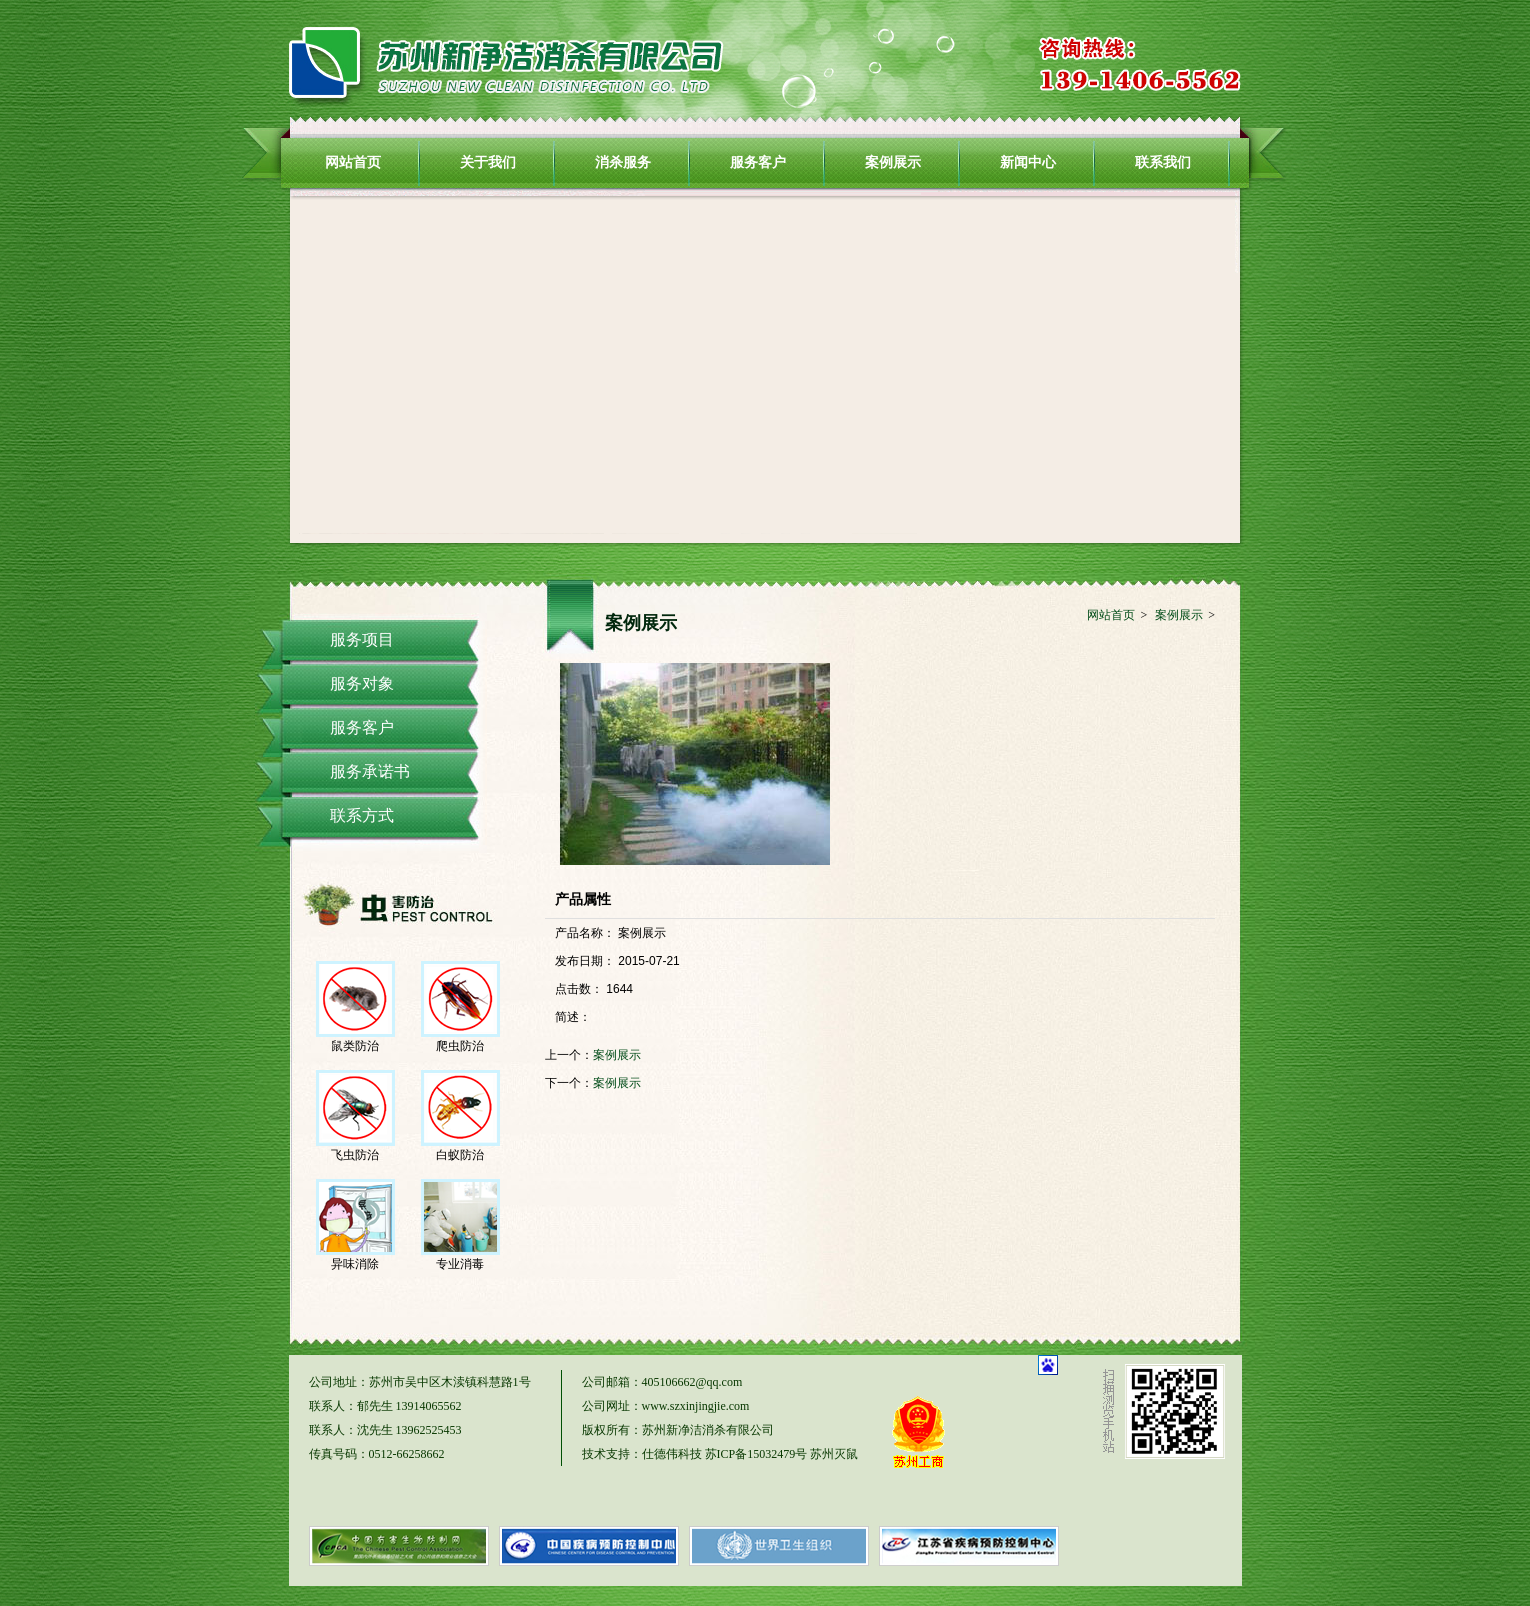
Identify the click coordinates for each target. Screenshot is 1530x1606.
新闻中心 (1028, 162)
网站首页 (353, 162)
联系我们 (1163, 162)
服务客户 (758, 162)
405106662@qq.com (692, 1382)
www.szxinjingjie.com (696, 1406)
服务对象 (362, 683)
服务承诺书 (370, 771)
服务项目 (362, 639)
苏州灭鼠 (834, 1454)
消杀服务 (623, 162)
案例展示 (893, 162)
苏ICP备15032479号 (756, 1454)
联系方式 (362, 815)
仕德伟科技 (672, 1454)
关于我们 (488, 162)
